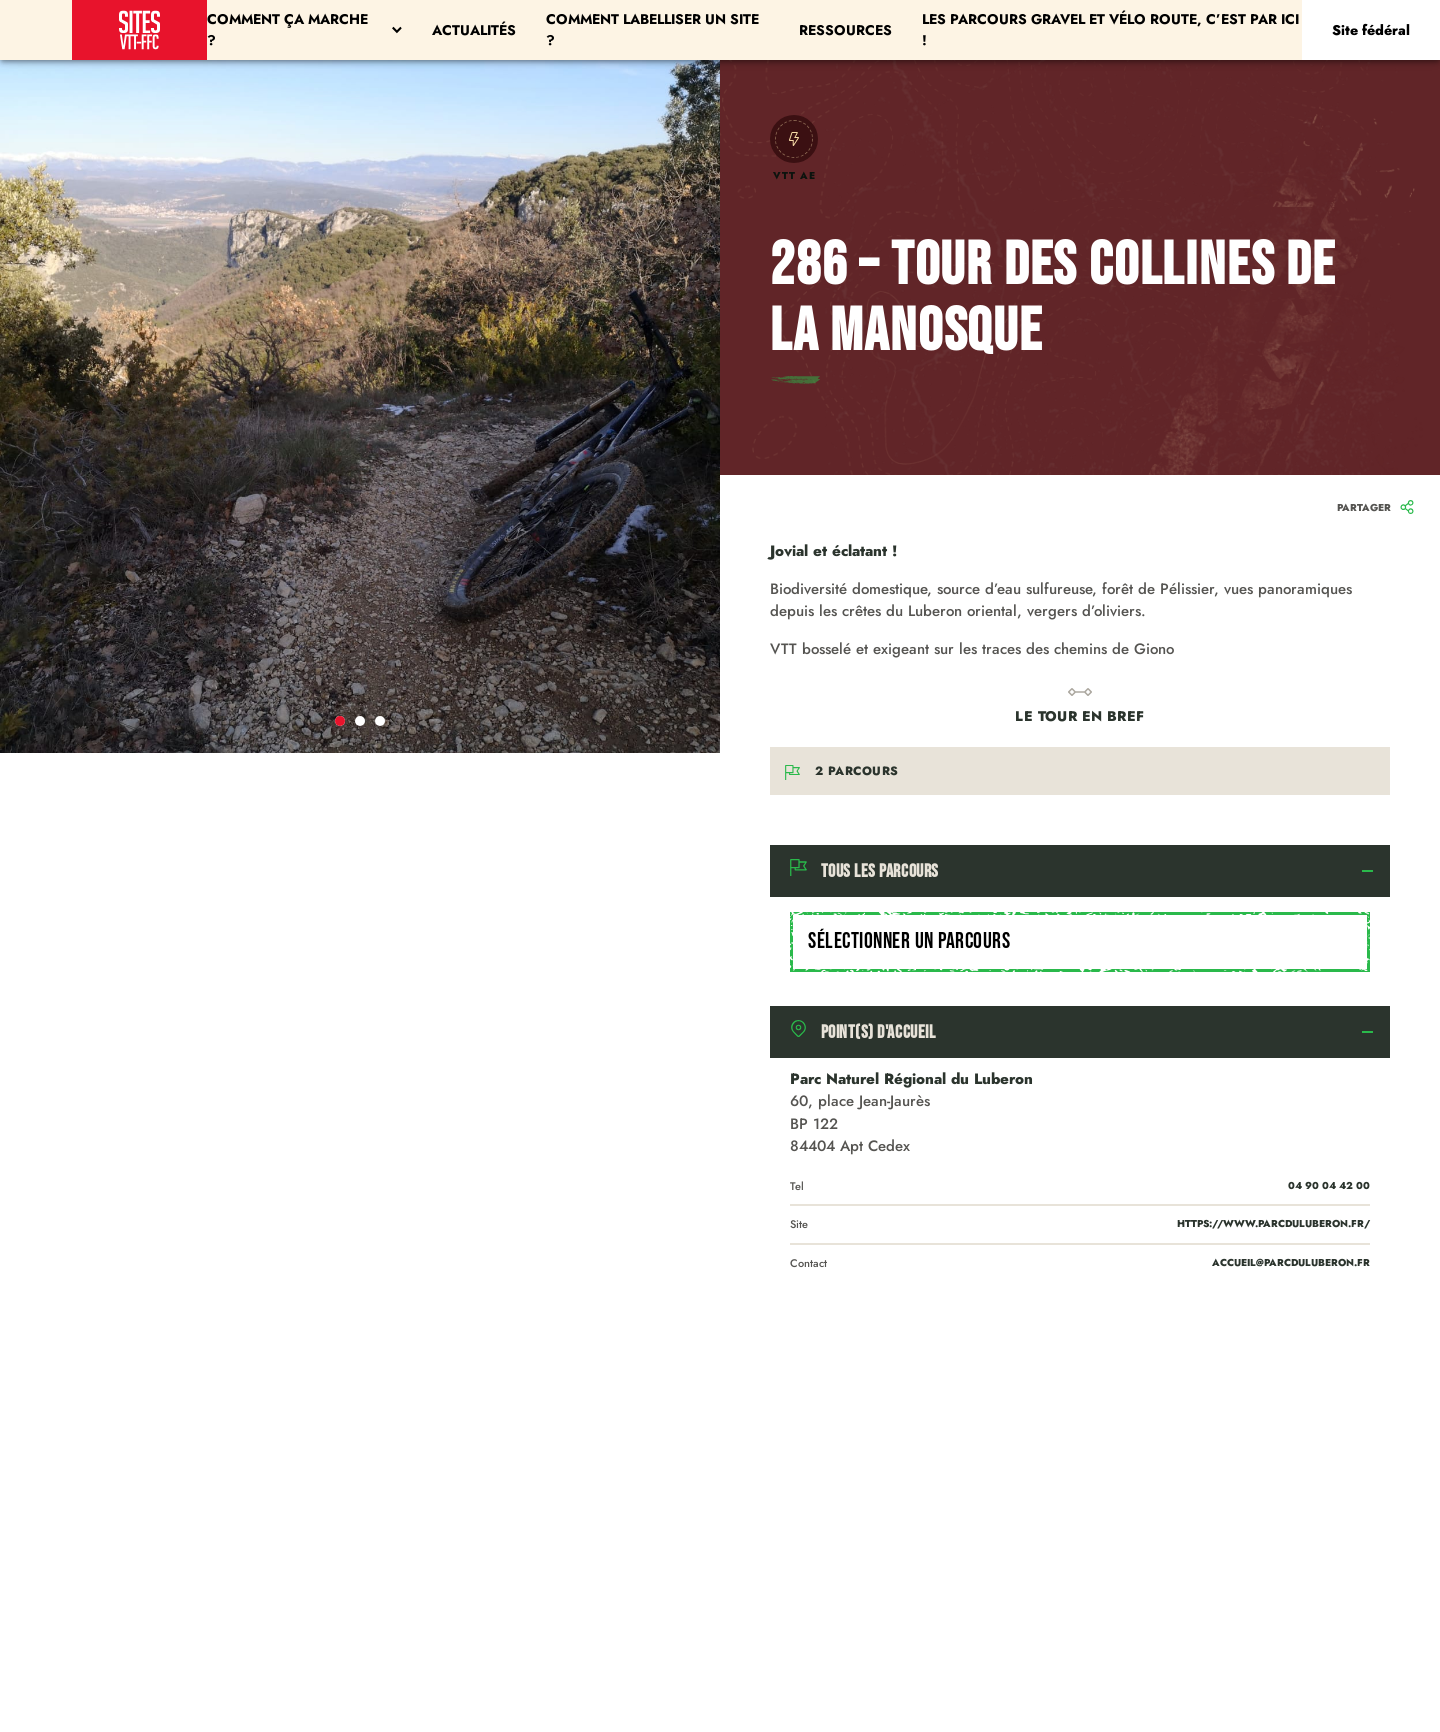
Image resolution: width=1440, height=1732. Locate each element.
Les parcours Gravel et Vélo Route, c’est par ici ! (1110, 29)
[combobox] (1080, 942)
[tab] (1080, 871)
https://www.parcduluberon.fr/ (1273, 1223)
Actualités (474, 30)
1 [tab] (340, 721)
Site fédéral (1371, 30)
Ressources (845, 30)
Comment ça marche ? (304, 29)
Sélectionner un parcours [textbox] (909, 941)
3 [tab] (380, 721)
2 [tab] (360, 721)
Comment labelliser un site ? (652, 29)
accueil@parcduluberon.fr (1291, 1262)
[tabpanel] (360, 406)
